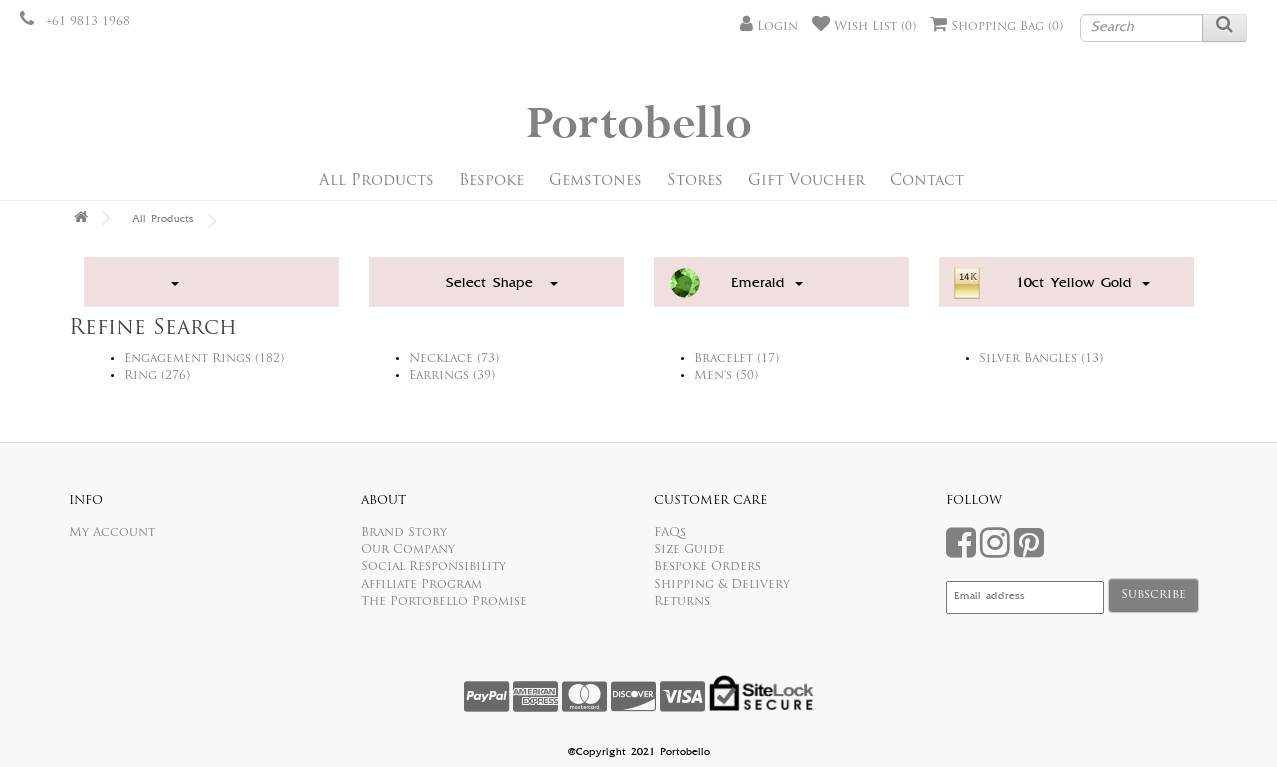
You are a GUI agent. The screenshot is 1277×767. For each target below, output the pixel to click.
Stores (695, 181)
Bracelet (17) (736, 359)
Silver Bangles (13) (1041, 359)
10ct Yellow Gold (1083, 284)
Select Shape (502, 284)
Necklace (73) (454, 359)
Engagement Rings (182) (204, 359)
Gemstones (595, 181)
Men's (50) (726, 376)
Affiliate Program (421, 585)
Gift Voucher (806, 181)
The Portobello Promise (444, 602)
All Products (376, 181)
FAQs (670, 533)
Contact (927, 181)
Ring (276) (157, 376)
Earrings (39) (452, 376)
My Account (112, 533)
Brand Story (404, 533)
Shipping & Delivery (722, 585)
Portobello (639, 124)
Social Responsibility (433, 567)
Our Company (408, 550)
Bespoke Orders (707, 567)
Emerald (767, 284)
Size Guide (689, 550)
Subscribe (1153, 595)
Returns (682, 602)
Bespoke (491, 181)
